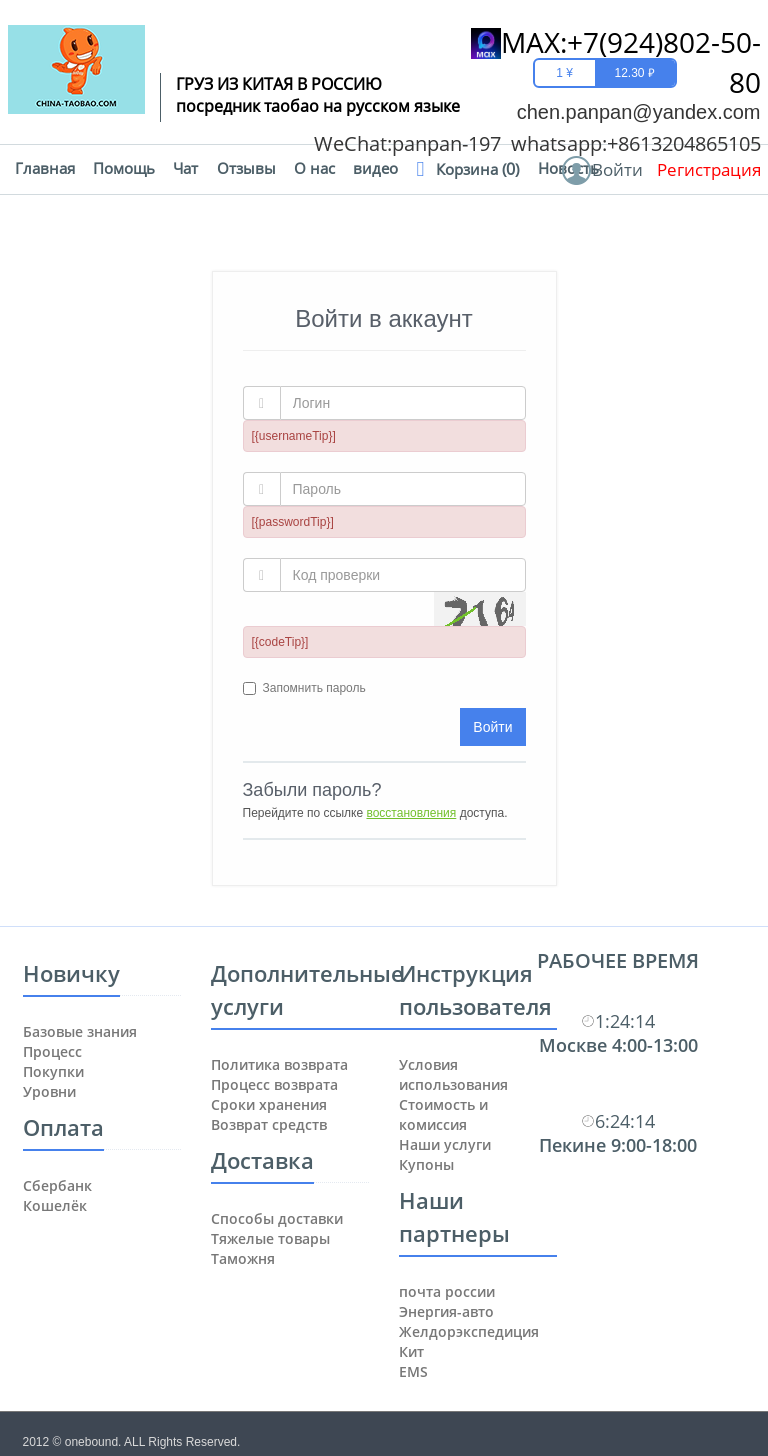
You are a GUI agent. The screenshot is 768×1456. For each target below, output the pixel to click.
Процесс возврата (274, 1084)
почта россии (447, 1291)
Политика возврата (279, 1064)
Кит (411, 1351)
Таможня (243, 1258)
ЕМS (413, 1371)
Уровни (49, 1091)
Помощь (124, 168)
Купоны (426, 1164)
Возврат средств (269, 1124)
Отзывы (246, 168)
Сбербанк (57, 1185)
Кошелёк (55, 1205)
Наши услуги (445, 1144)
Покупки (53, 1071)
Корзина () (477, 169)
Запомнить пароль (314, 688)
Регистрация (709, 169)
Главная (45, 168)
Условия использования (453, 1074)
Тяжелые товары (270, 1238)
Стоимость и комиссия (443, 1114)
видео (375, 168)
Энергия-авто (446, 1311)
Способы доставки (277, 1218)
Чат (185, 168)
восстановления (411, 813)
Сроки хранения (269, 1104)
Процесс (52, 1051)
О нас (314, 168)
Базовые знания (80, 1031)
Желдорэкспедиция (469, 1331)
